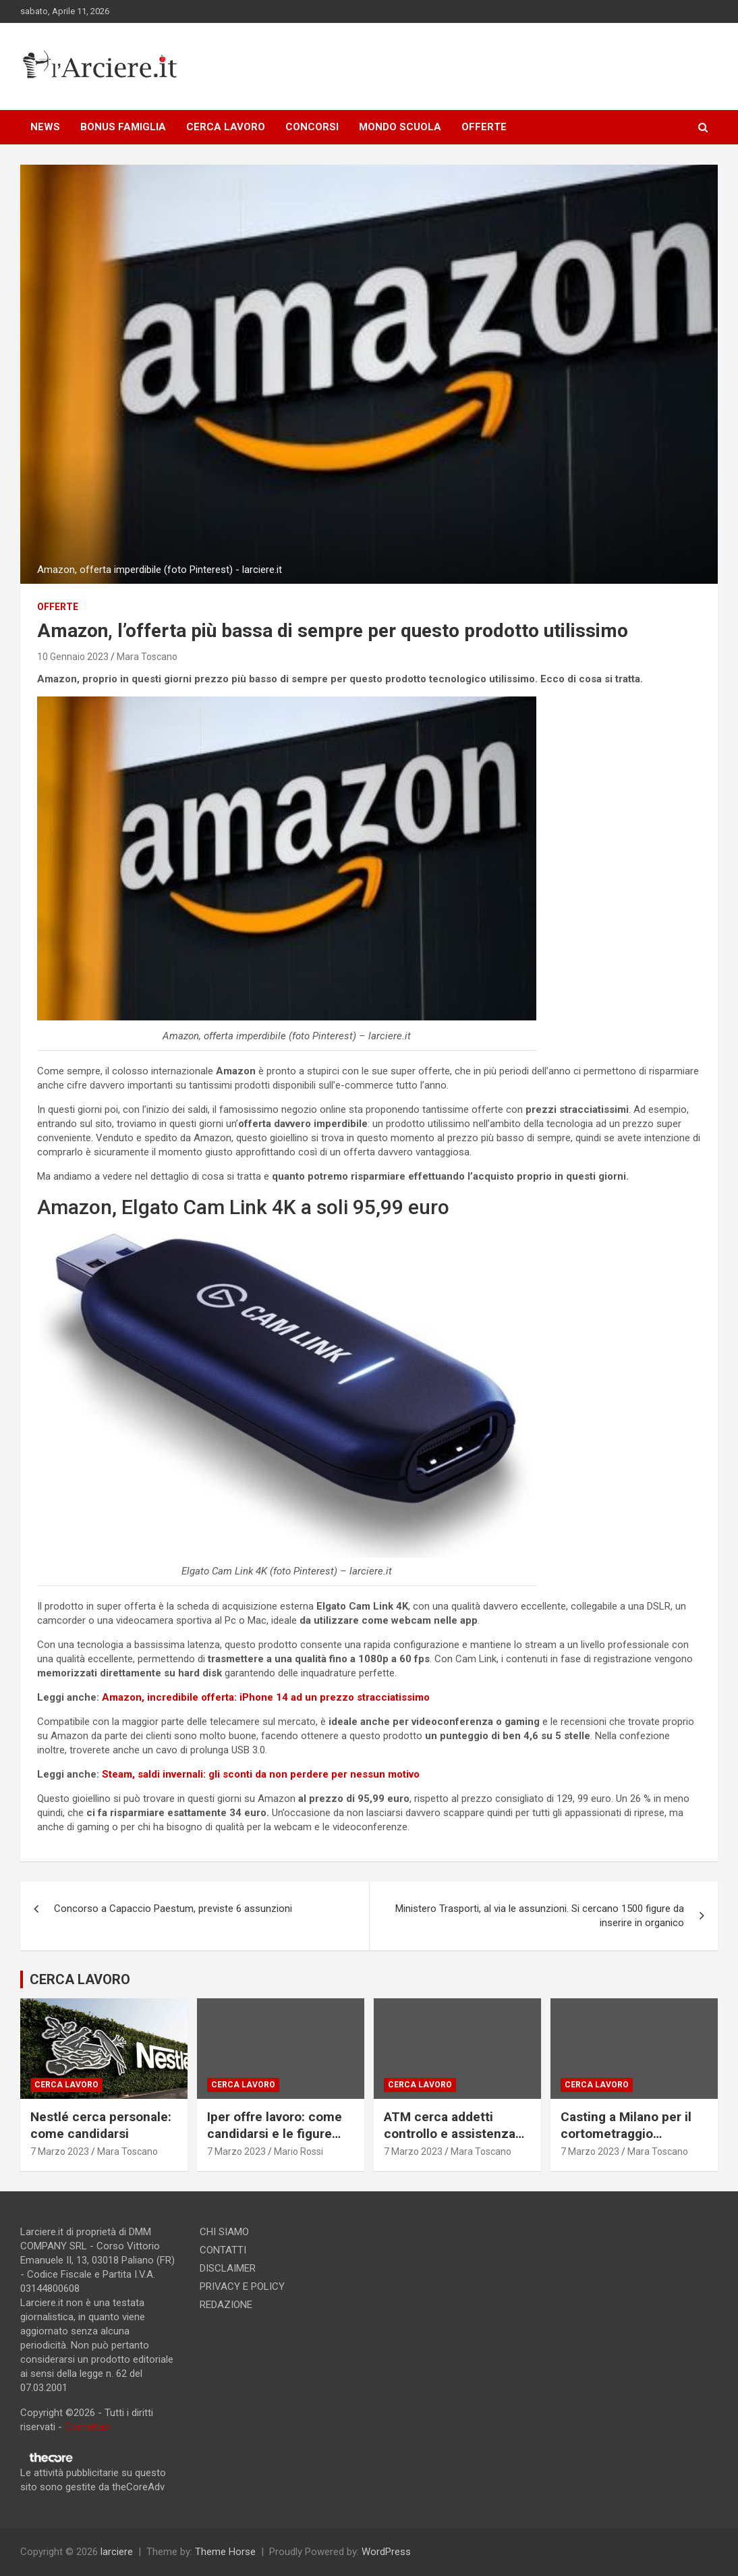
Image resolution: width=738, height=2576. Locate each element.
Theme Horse (225, 2552)
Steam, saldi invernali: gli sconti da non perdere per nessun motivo (261, 1774)
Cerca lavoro (66, 2084)
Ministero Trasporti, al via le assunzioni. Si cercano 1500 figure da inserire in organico (539, 1915)
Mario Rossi (298, 2151)
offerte (57, 606)
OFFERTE (484, 127)
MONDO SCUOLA (400, 127)
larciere (117, 2552)
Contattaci (88, 2427)
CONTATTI (223, 2250)
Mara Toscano (147, 656)
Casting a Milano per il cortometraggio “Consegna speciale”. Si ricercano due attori (631, 2141)
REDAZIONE (226, 2305)
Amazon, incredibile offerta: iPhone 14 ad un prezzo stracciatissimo (266, 1697)
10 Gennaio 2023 (73, 656)
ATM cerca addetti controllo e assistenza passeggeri (449, 2133)
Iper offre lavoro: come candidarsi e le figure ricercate (274, 2133)
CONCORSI (312, 127)
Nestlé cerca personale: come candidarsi (100, 2125)
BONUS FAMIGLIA (123, 127)
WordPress (386, 2552)
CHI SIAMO (224, 2232)
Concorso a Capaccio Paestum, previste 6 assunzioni (173, 1908)
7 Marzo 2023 (59, 2151)
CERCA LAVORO (225, 127)
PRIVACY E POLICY (242, 2286)
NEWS (45, 127)
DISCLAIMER (228, 2268)
